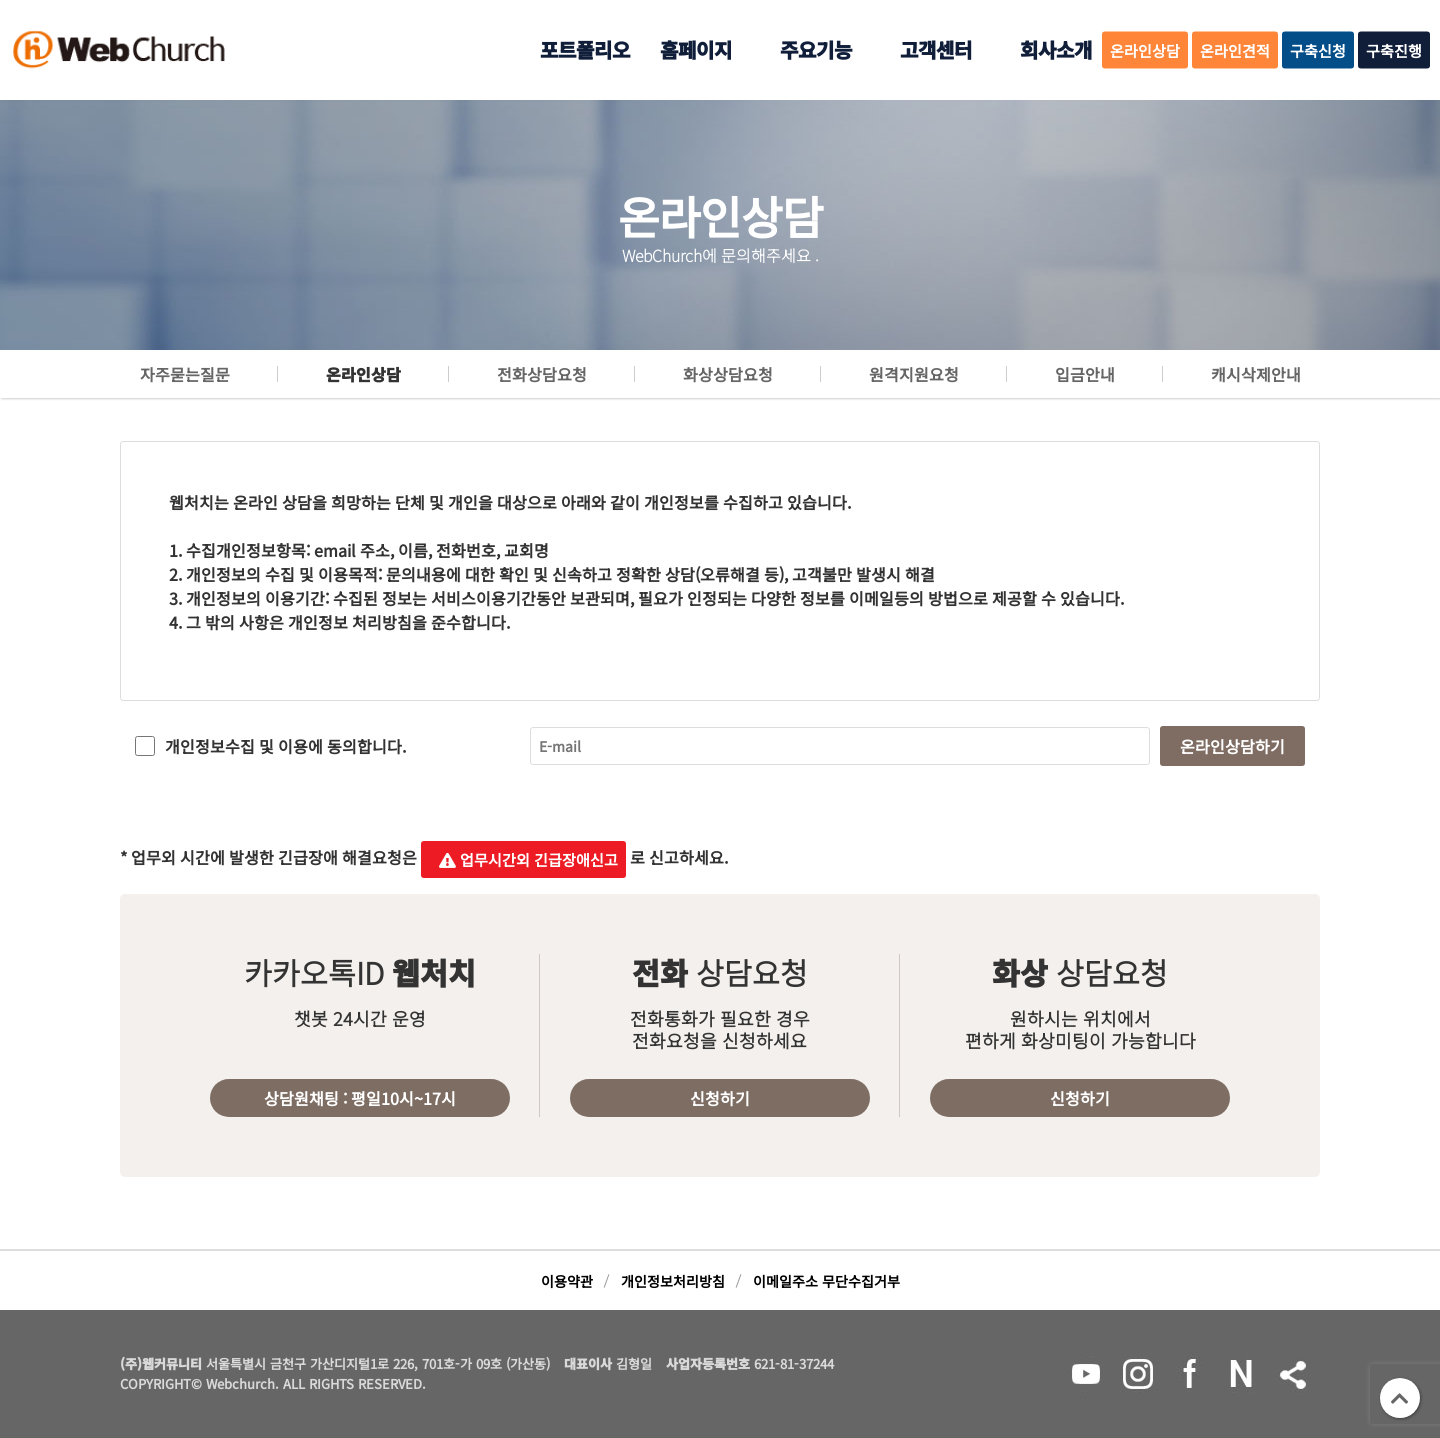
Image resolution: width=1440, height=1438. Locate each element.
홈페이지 (696, 49)
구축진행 (1394, 50)
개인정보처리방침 (673, 1281)
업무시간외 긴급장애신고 (523, 859)
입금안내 (1085, 374)
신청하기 (720, 1098)
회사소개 (1056, 49)
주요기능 (816, 49)
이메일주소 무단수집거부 (826, 1281)
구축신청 (1318, 50)
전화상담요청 (542, 374)
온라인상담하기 (1232, 746)
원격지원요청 (914, 374)
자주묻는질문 (185, 374)
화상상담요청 (728, 374)
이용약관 (567, 1281)
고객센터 (936, 49)
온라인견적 (1235, 50)
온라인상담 (1145, 50)
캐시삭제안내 (1256, 374)
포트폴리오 (585, 49)
